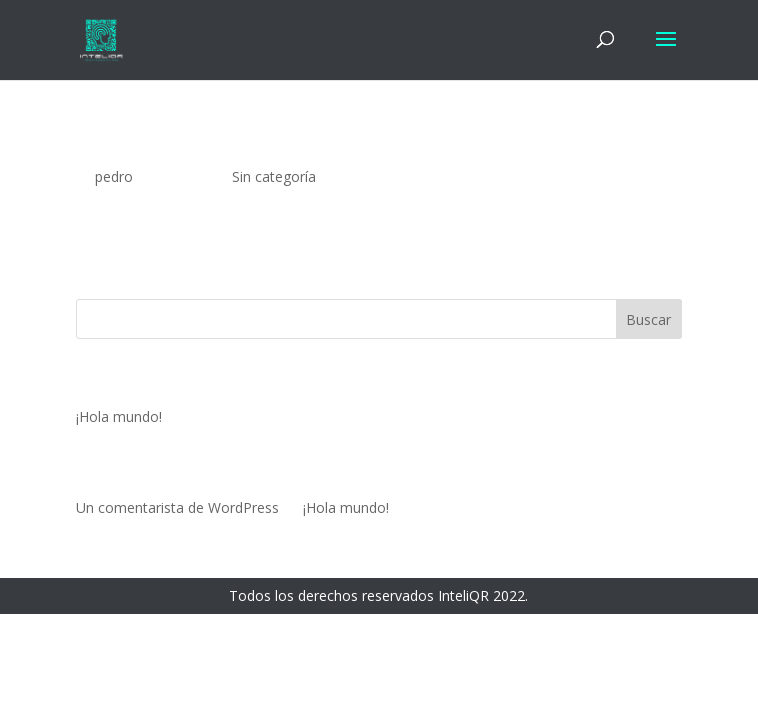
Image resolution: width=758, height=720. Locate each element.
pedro (114, 176)
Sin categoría (274, 176)
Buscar (648, 319)
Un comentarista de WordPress (177, 507)
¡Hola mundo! (132, 146)
